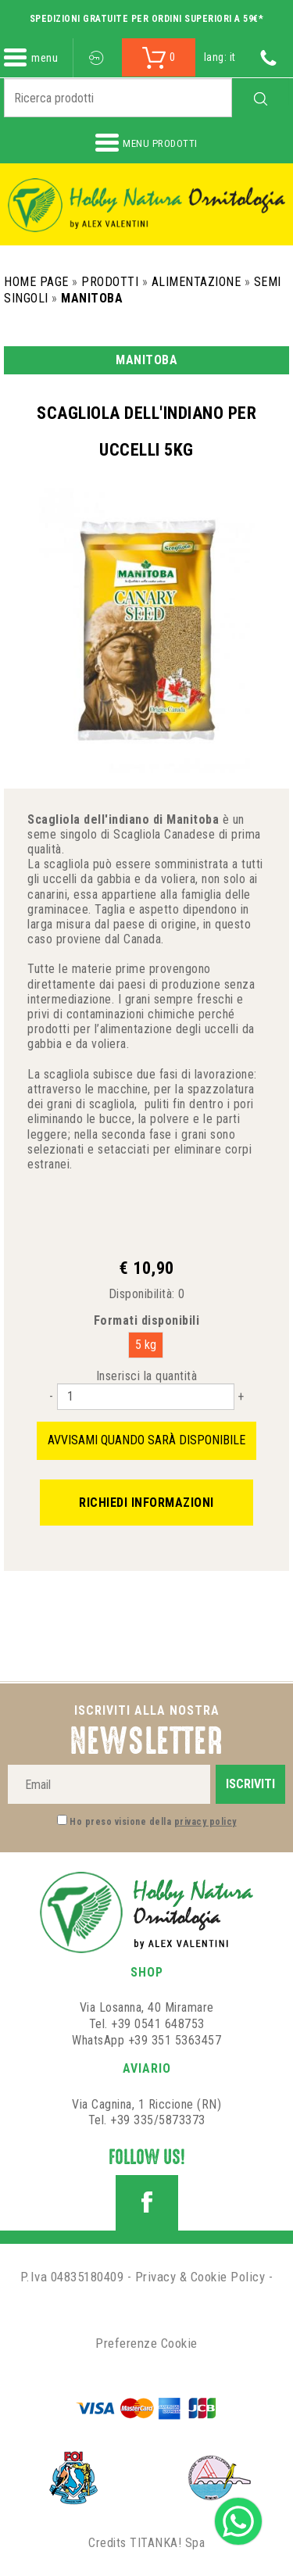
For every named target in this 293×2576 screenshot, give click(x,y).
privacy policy (205, 1821)
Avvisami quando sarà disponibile (146, 1440)
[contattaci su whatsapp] (238, 2520)
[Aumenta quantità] (241, 1396)
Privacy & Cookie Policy (200, 2276)
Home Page (36, 281)
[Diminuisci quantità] (51, 1396)
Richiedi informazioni (146, 1502)
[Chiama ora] (268, 57)
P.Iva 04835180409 (72, 2276)
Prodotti (109, 281)
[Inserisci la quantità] (145, 1396)
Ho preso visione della (153, 1821)
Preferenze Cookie (146, 2343)
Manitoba (92, 298)
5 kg (145, 1344)
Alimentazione (196, 281)
